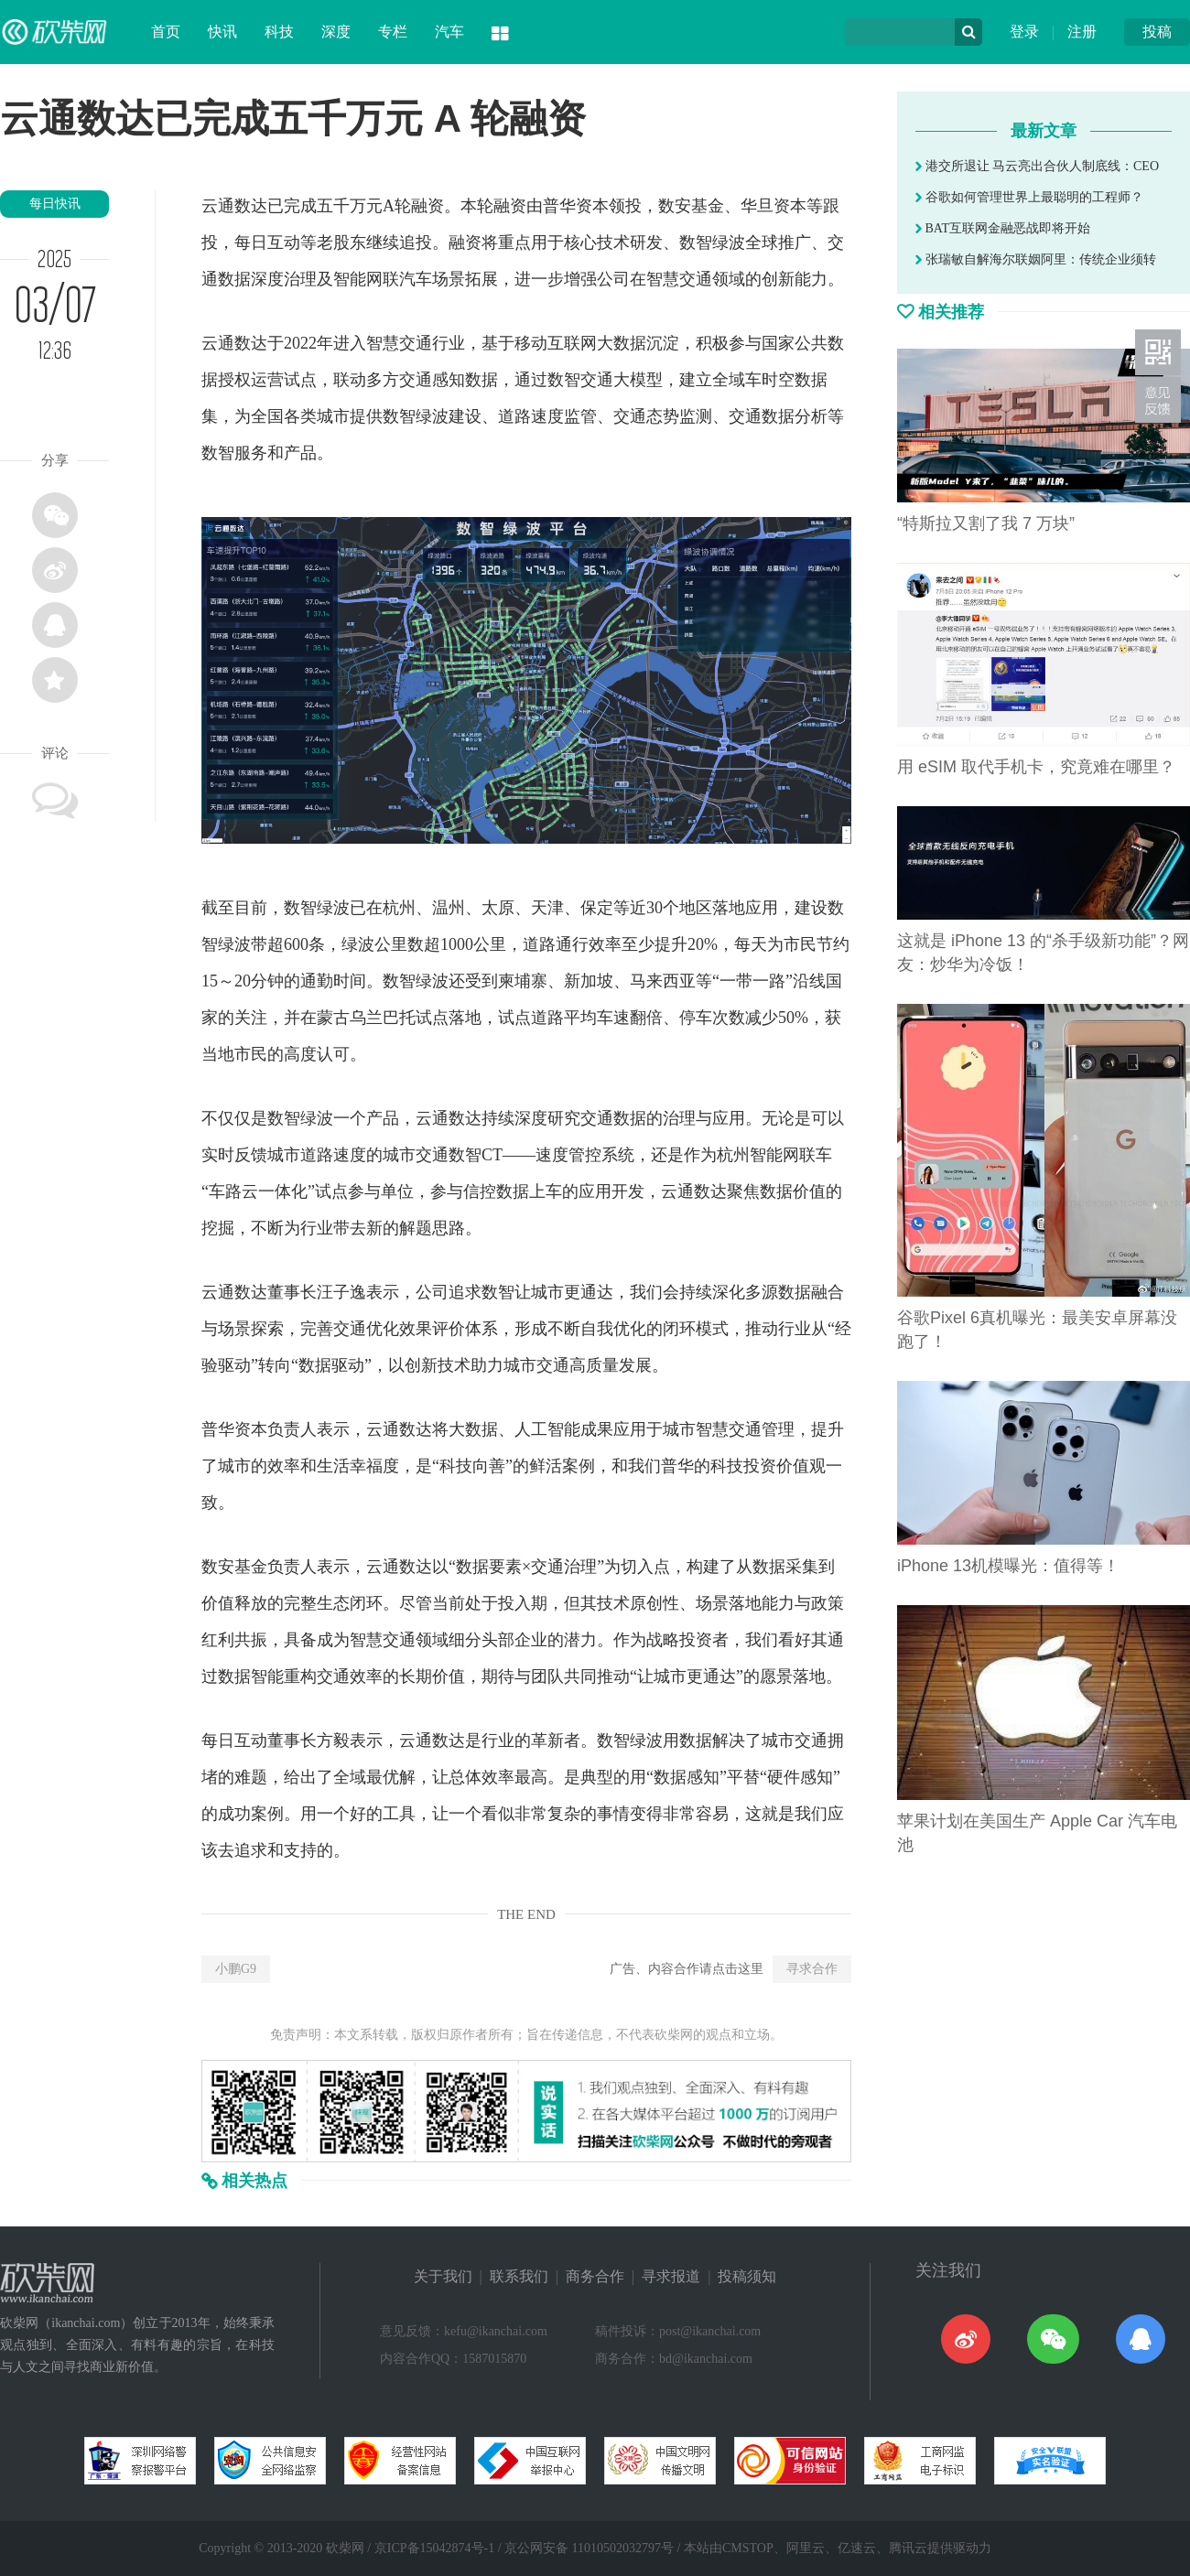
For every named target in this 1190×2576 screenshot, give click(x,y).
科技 (279, 31)
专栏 (392, 31)
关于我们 (443, 2276)
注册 (1082, 31)
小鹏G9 (235, 1969)
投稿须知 (747, 2276)
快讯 (222, 31)
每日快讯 (55, 203)
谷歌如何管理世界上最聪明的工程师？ (1029, 197)
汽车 (449, 31)
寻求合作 (812, 1969)
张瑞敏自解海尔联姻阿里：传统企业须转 (1035, 259)
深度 (336, 31)
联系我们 (519, 2276)
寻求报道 (671, 2276)
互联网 (572, 343)
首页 (165, 31)
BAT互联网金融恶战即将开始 (1002, 228)
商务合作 (595, 2276)
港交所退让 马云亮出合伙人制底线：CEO (1037, 166)
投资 (759, 1466)
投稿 (1157, 31)
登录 (1024, 31)
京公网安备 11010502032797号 (589, 2548)
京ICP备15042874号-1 (434, 2548)
